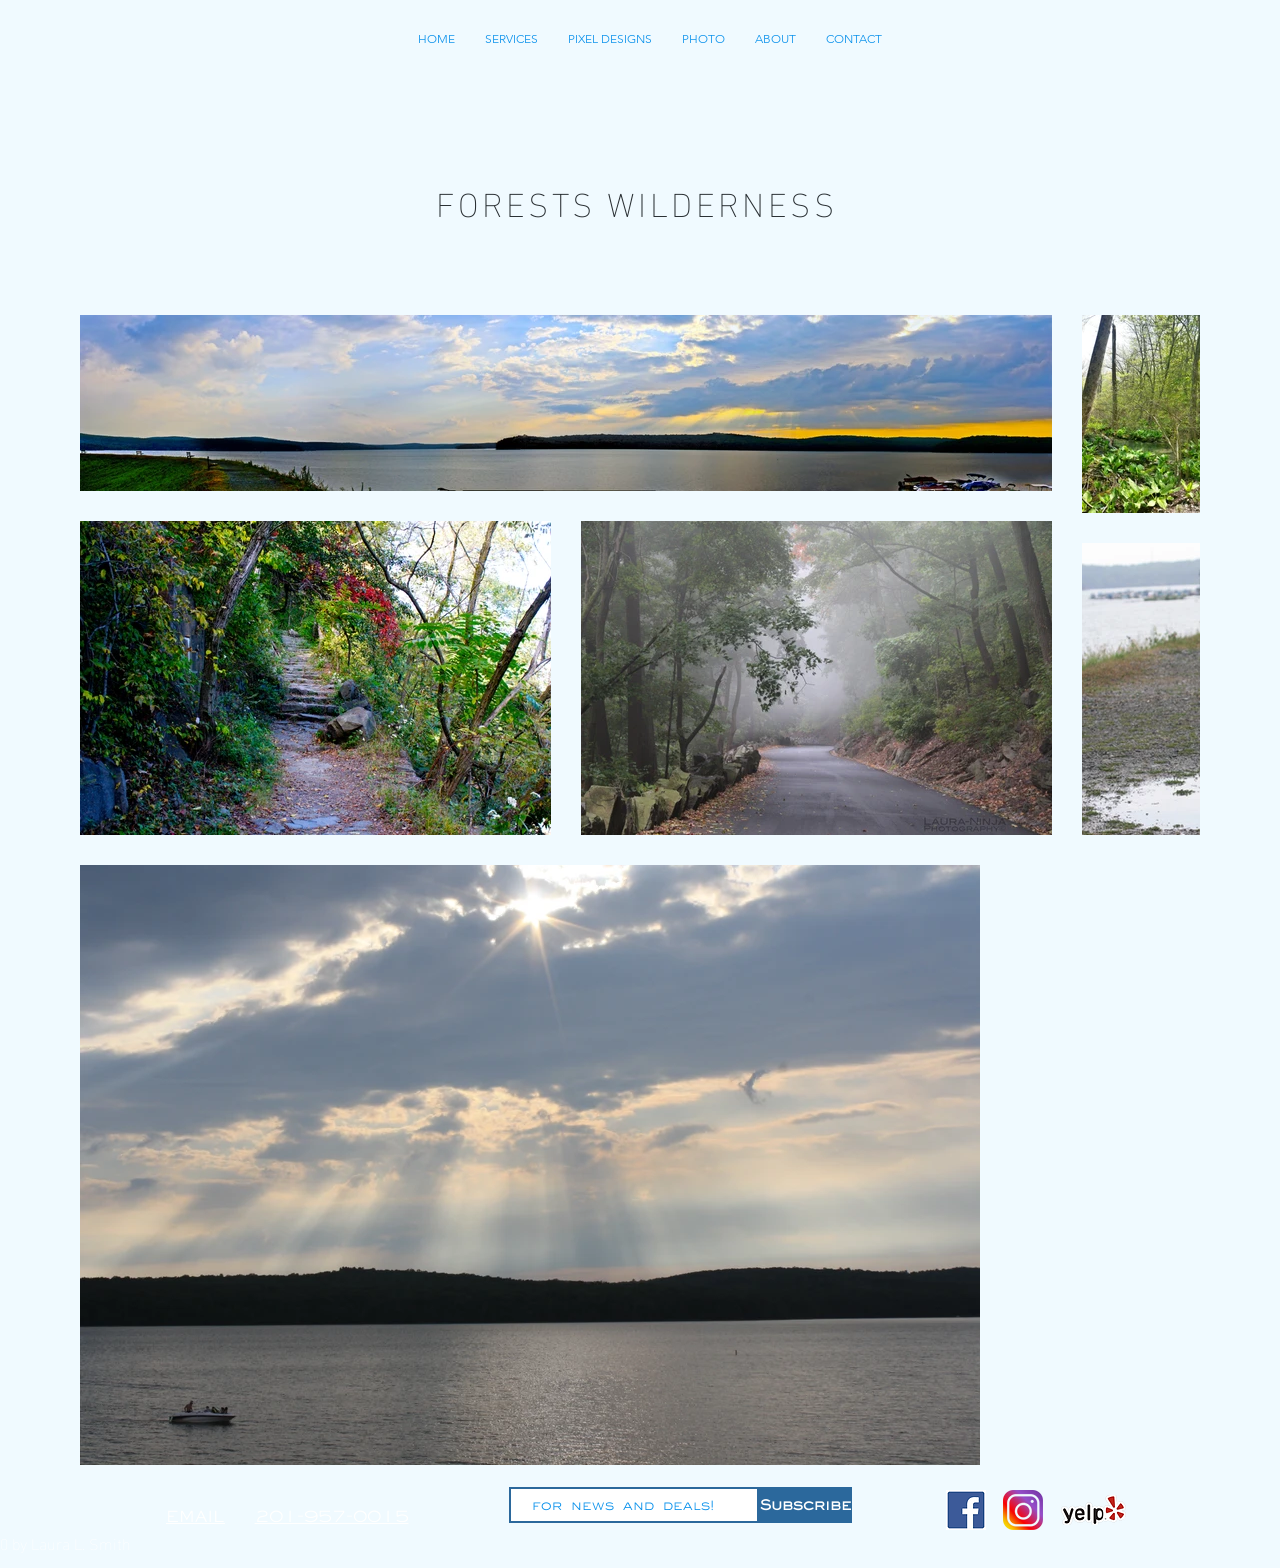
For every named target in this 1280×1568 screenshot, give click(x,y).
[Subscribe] (805, 1505)
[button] (610, 39)
